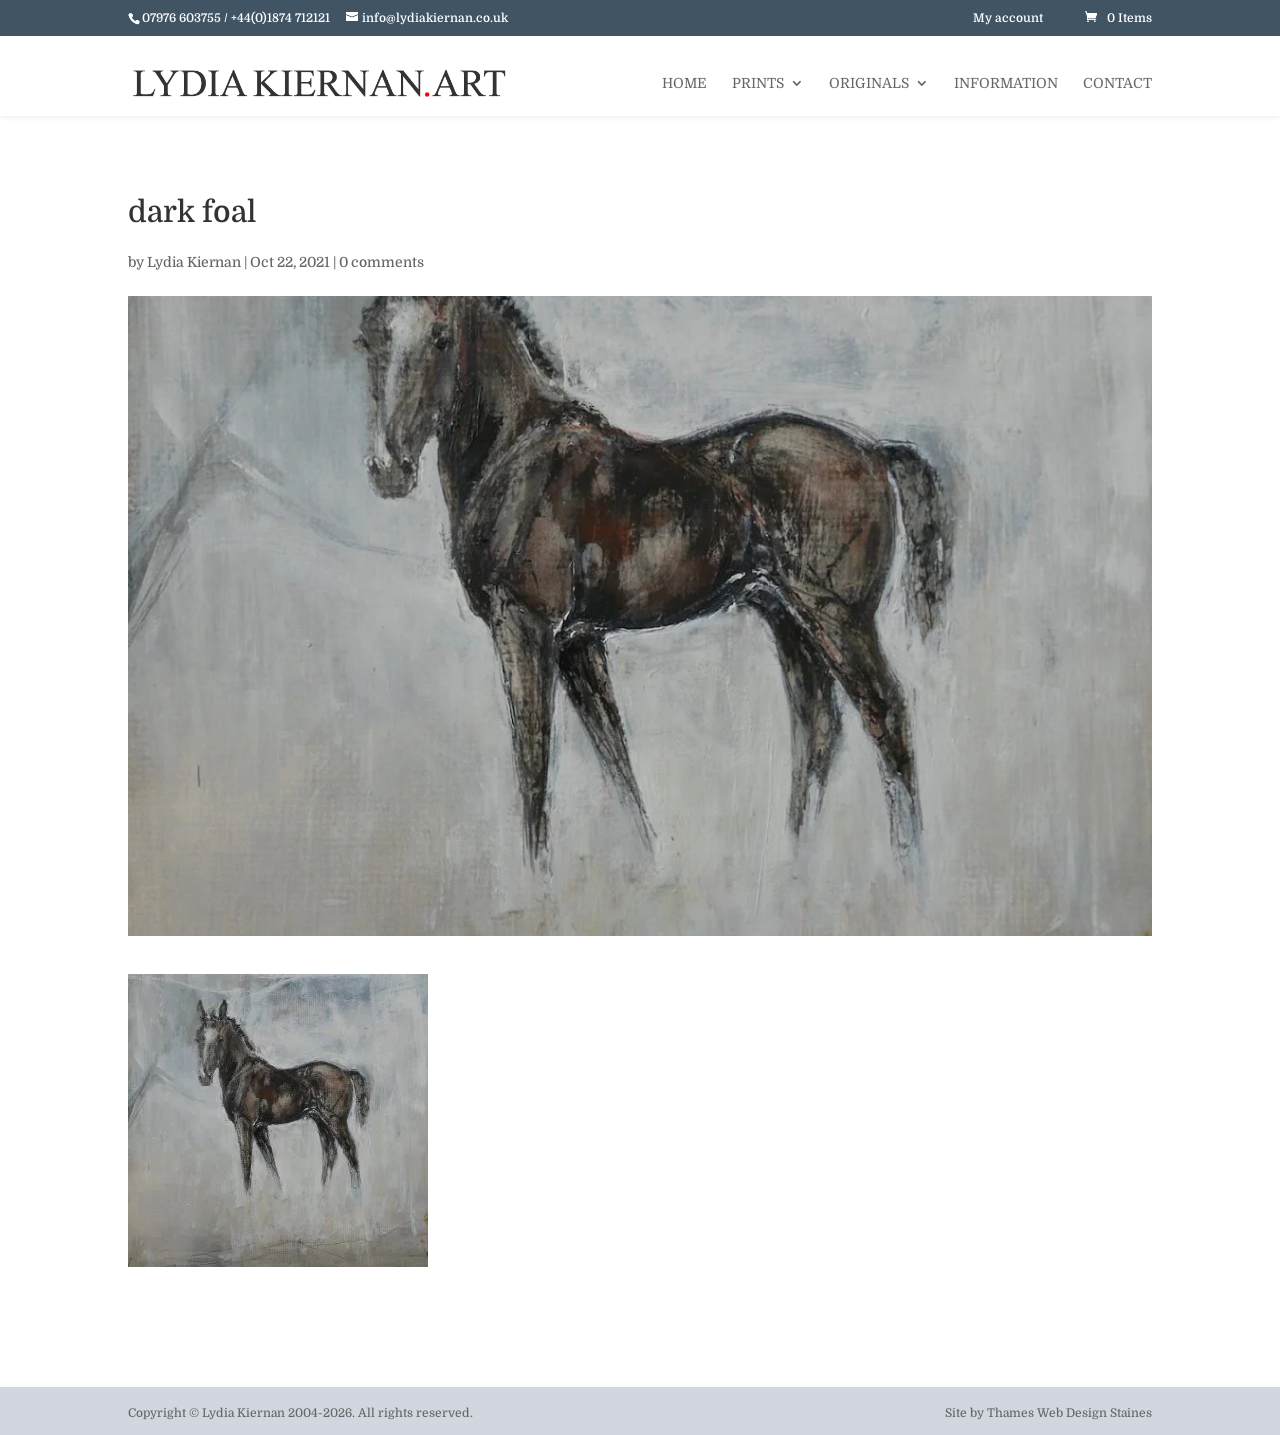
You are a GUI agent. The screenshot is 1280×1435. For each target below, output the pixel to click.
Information (1006, 83)
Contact (1117, 83)
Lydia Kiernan (194, 262)
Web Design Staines (1094, 1413)
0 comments (381, 262)
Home (684, 83)
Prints (758, 83)
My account (1008, 18)
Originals (869, 83)
